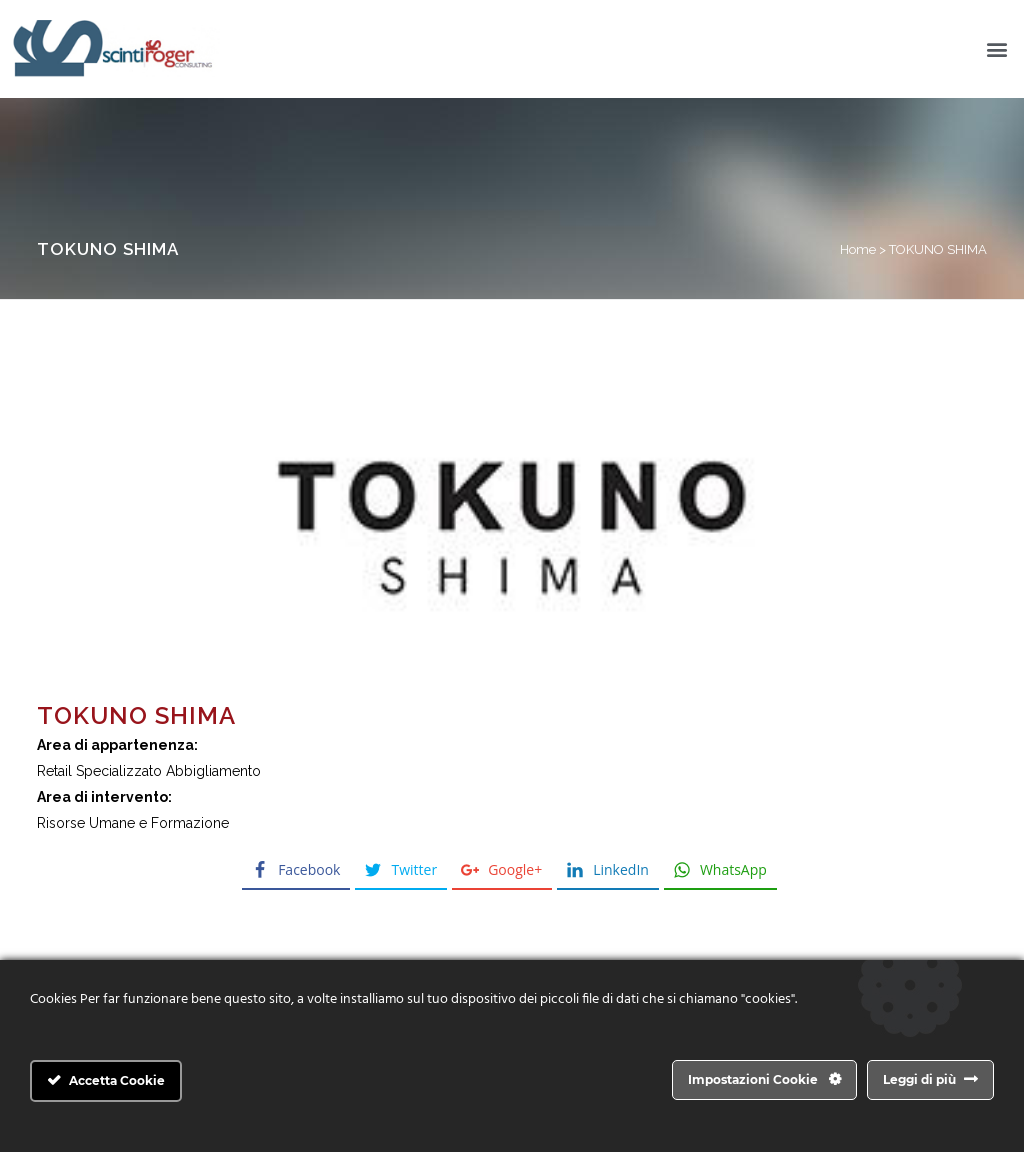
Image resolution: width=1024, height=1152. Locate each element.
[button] (997, 49)
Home (858, 249)
